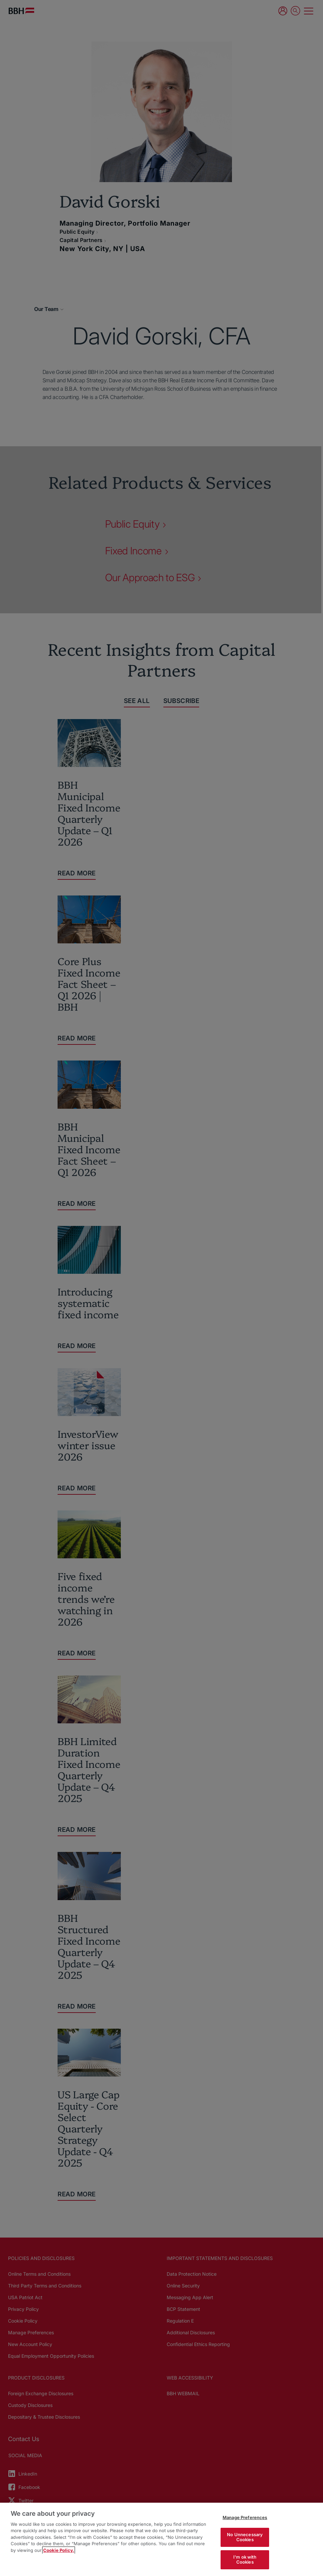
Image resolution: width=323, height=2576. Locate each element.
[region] (161, 2539)
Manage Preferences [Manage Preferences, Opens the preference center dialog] (245, 2517)
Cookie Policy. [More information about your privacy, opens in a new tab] (58, 2550)
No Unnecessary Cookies (245, 2537)
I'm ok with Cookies (244, 2559)
